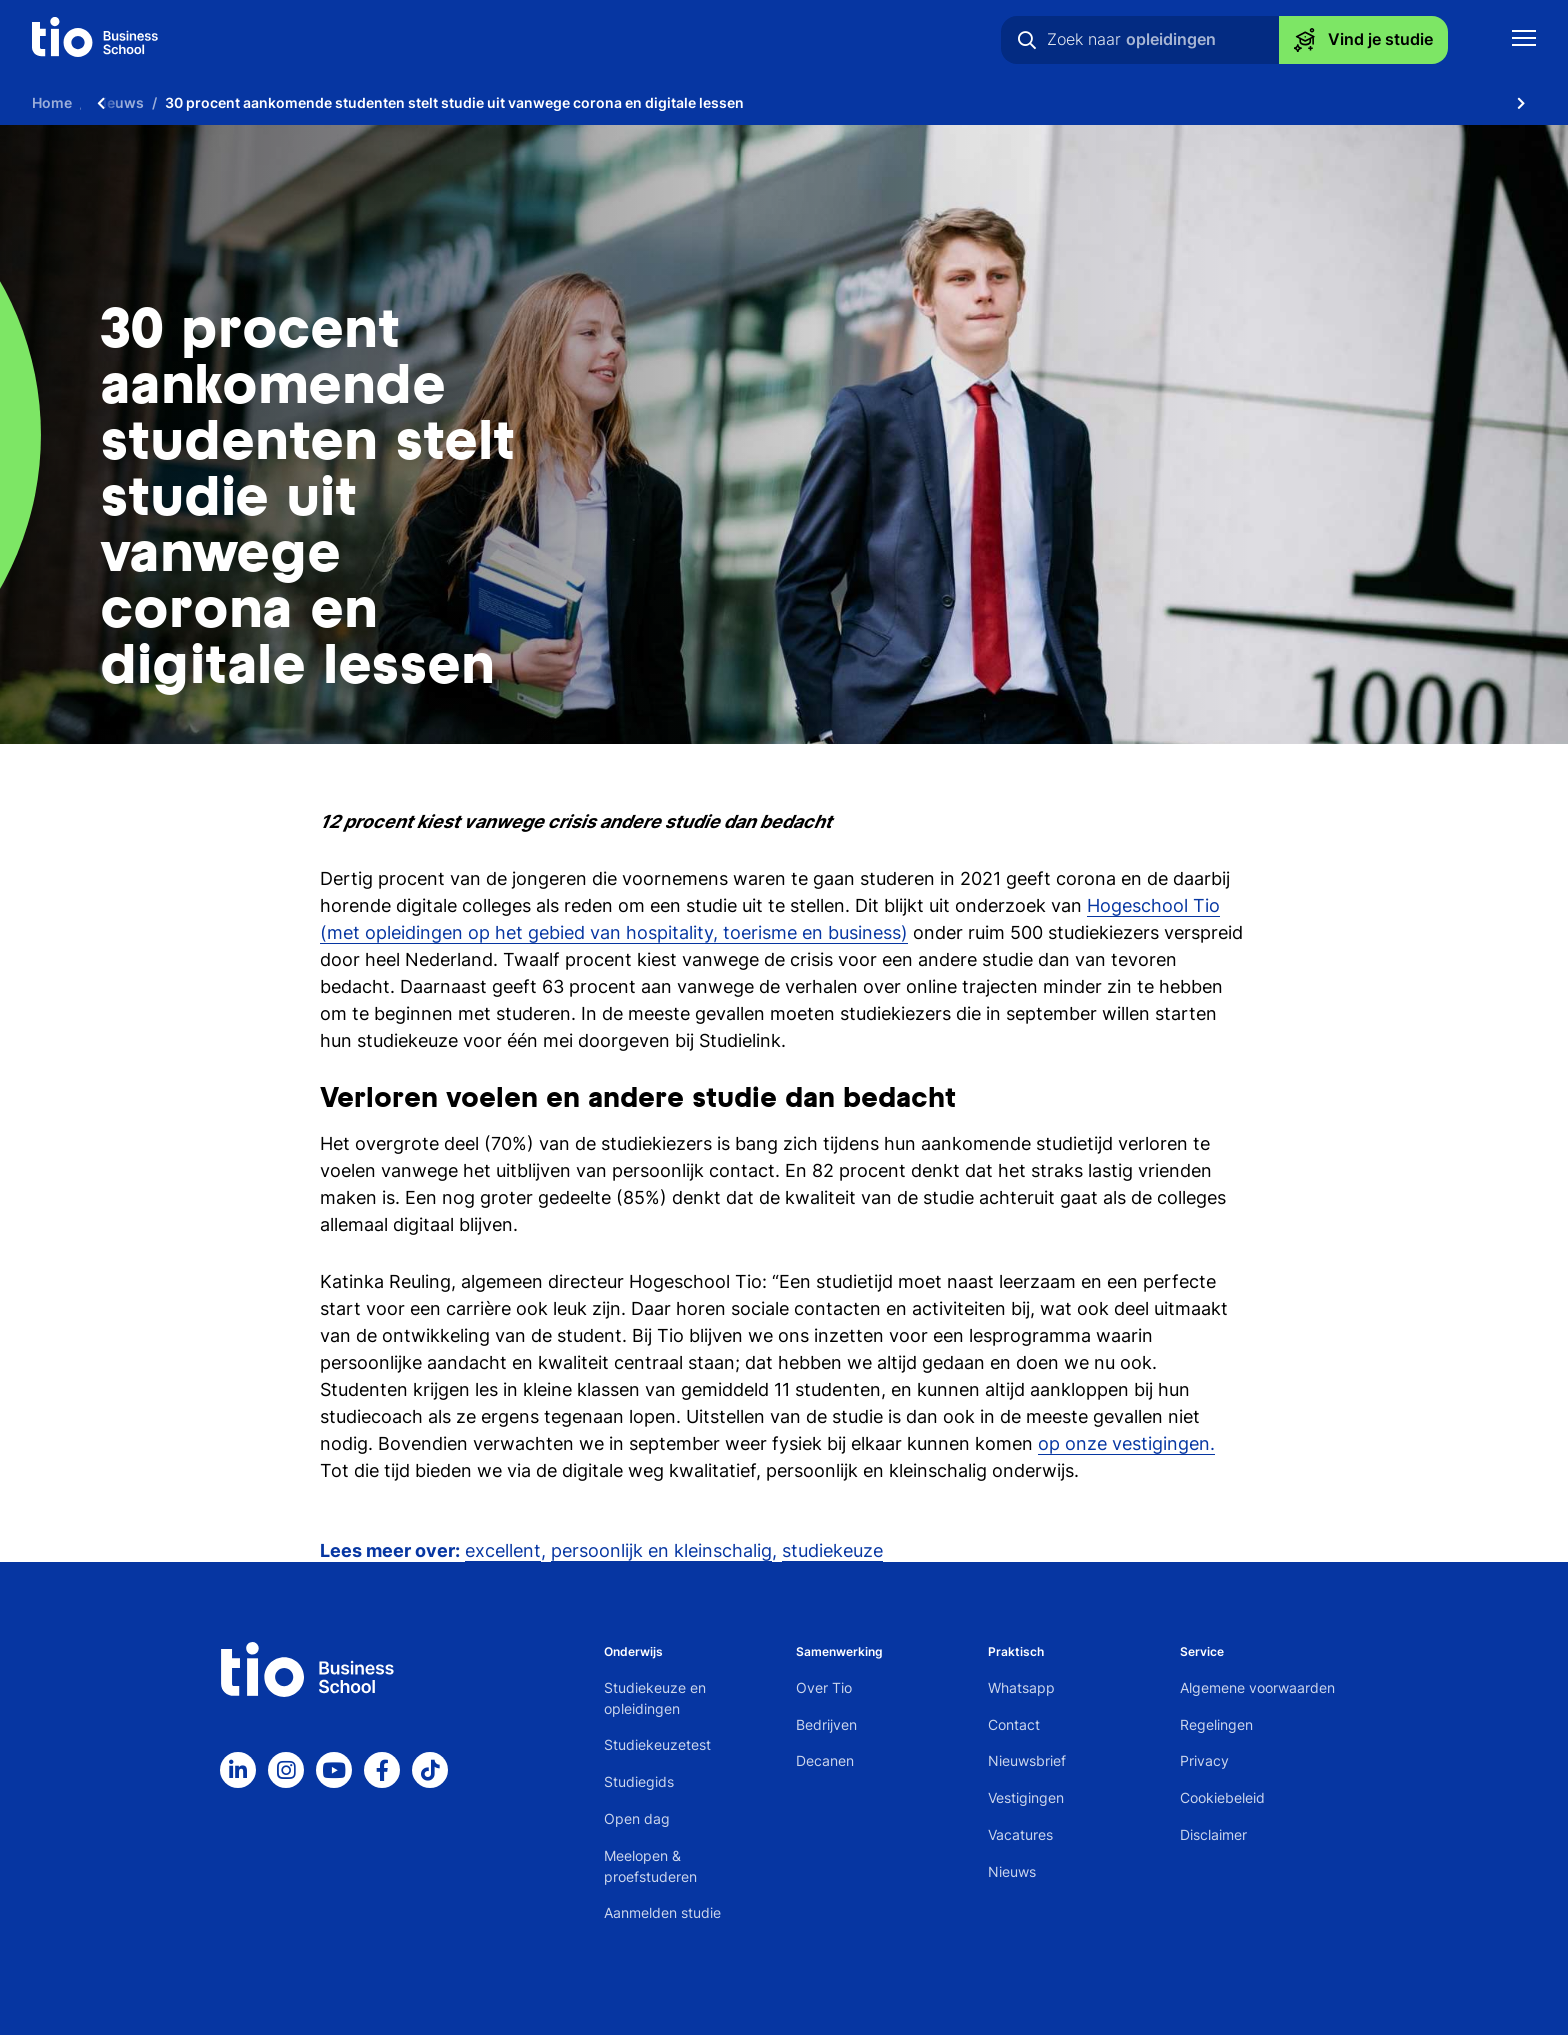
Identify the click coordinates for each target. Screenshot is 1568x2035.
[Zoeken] (1027, 40)
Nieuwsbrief (1027, 1760)
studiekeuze (832, 1550)
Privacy (1204, 1760)
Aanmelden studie (662, 1912)
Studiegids (639, 1781)
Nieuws (1012, 1871)
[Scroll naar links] (101, 102)
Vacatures (1020, 1834)
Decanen (825, 1760)
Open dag (637, 1818)
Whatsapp (1021, 1687)
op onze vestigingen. (1126, 1443)
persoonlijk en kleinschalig (661, 1550)
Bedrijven (826, 1724)
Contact (1014, 1724)
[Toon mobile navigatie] (1524, 40)
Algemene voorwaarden (1257, 1687)
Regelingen (1216, 1724)
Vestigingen (1026, 1797)
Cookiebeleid (1222, 1797)
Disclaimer (1213, 1834)
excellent (503, 1550)
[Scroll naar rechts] (1521, 102)
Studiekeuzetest (657, 1744)
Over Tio (824, 1687)
